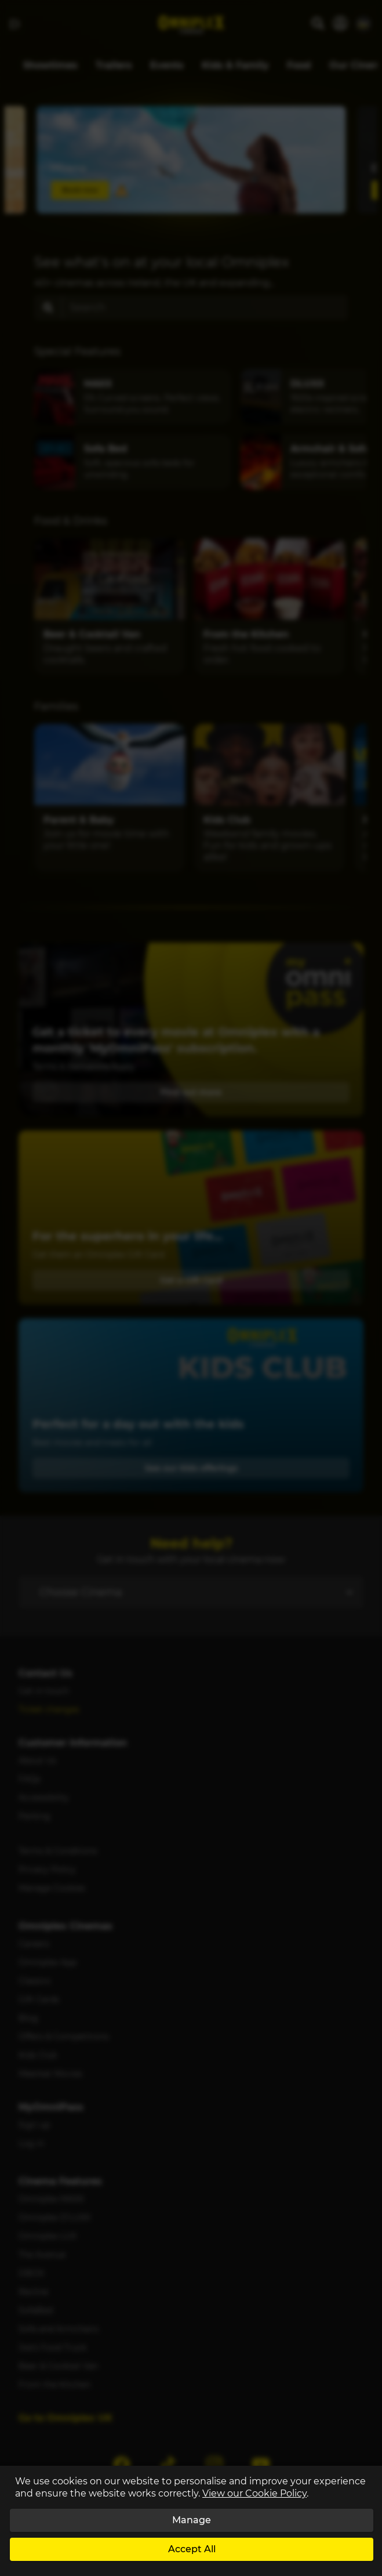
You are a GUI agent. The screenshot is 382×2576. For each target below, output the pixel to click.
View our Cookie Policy (254, 2493)
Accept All (192, 2549)
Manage (191, 2520)
